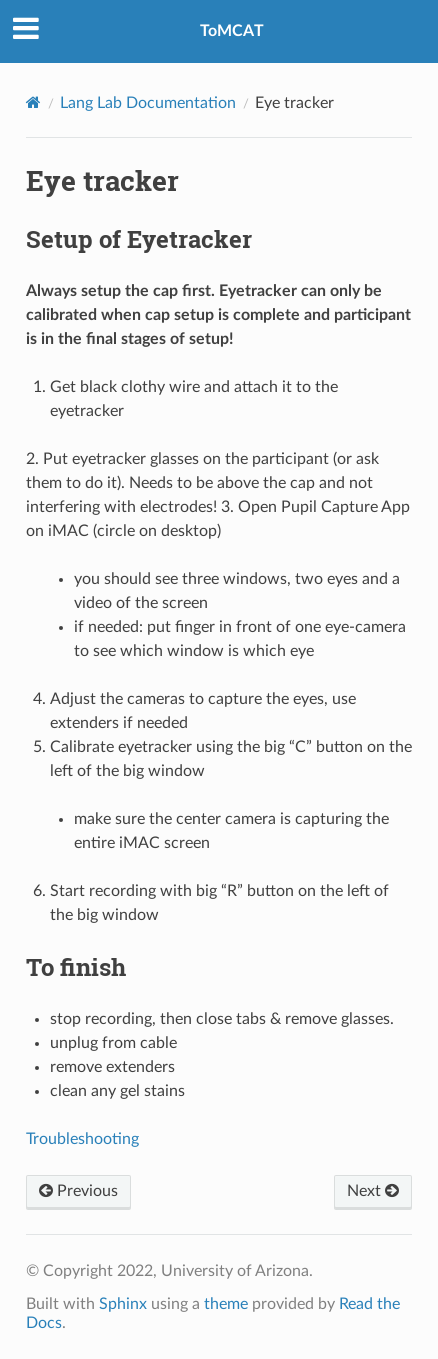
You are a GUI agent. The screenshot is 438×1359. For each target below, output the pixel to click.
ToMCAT (232, 31)
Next (373, 1191)
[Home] (33, 102)
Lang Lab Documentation (148, 103)
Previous (78, 1191)
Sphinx (123, 1304)
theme (226, 1304)
